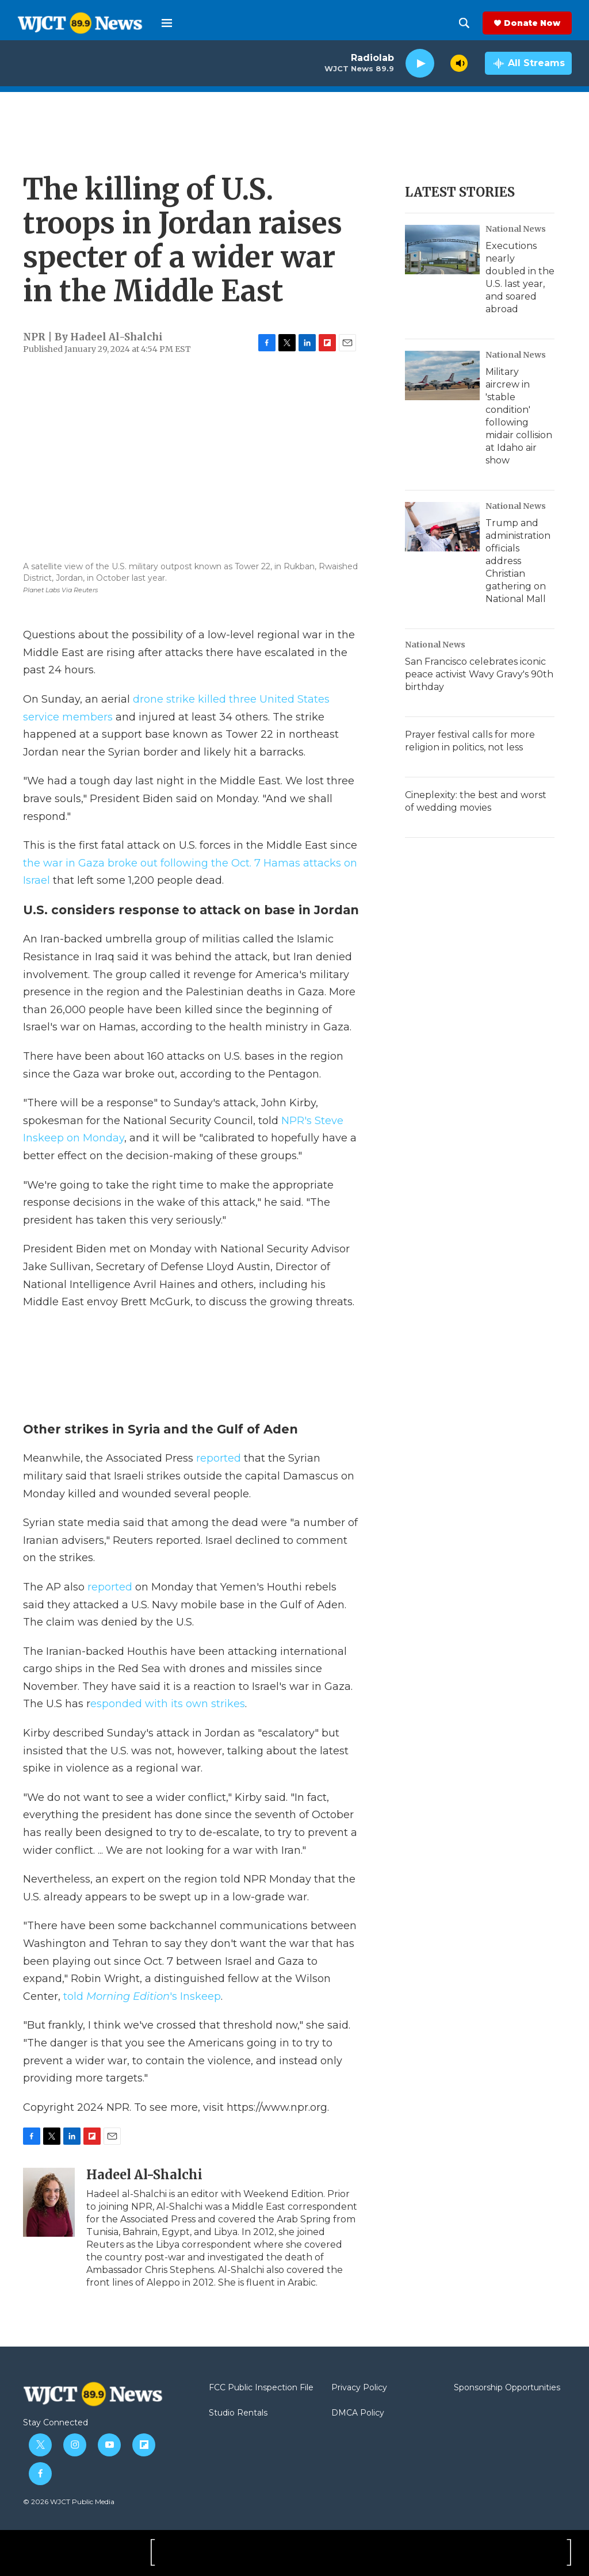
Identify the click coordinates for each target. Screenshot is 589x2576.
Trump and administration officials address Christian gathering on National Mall (517, 561)
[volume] (459, 63)
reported (220, 1458)
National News (515, 229)
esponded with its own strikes (167, 1703)
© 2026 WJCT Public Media (68, 2501)
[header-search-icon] (464, 23)
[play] (420, 63)
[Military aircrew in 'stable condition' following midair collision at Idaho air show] (442, 375)
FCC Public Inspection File (261, 2388)
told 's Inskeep (142, 1996)
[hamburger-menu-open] (167, 23)
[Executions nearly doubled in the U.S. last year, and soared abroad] (442, 249)
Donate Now (532, 23)
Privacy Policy (359, 2388)
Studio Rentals (238, 2413)
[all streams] (528, 63)
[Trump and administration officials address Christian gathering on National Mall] (442, 526)
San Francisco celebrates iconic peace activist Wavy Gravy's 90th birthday (479, 674)
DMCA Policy (357, 2413)
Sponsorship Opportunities (507, 2388)
